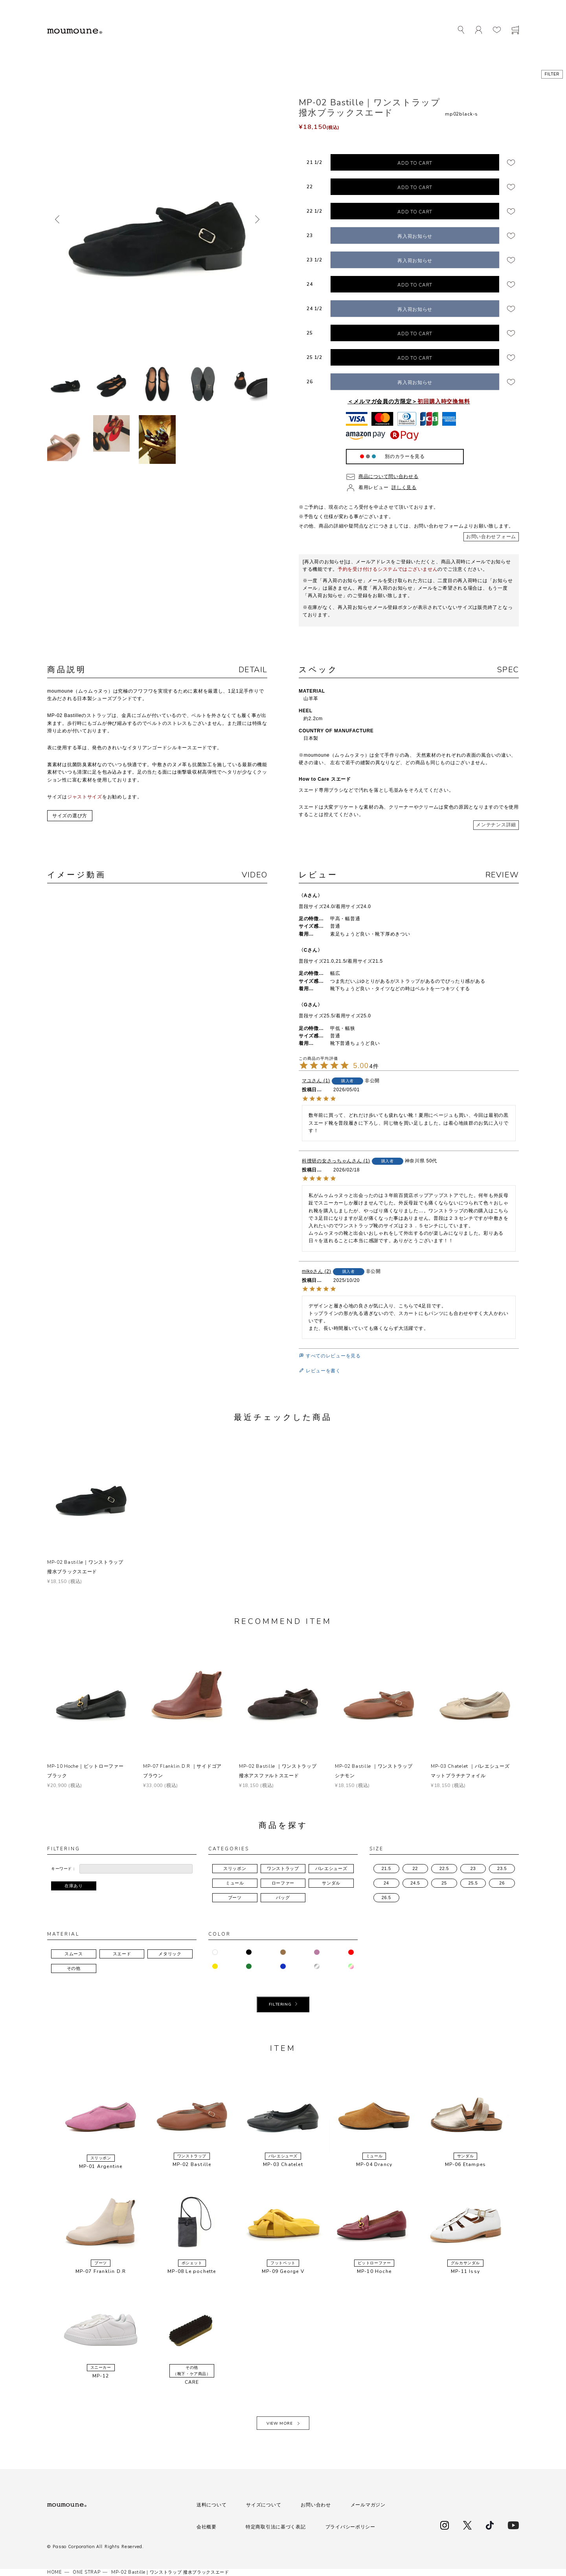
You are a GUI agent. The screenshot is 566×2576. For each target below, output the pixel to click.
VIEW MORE (279, 2423)
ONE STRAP (86, 2572)
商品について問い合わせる (388, 476)
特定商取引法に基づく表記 (276, 2527)
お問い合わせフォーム (491, 536)
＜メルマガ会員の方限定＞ (408, 401)
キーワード (61, 1868)
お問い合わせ (316, 2505)
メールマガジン (368, 2505)
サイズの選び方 (69, 815)
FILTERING (280, 2004)
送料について (211, 2505)
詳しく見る (404, 487)
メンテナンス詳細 (496, 824)
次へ (257, 219)
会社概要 (207, 2527)
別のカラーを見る (405, 456)
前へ (57, 219)
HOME (54, 2572)
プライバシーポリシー (350, 2527)
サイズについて (263, 2505)
